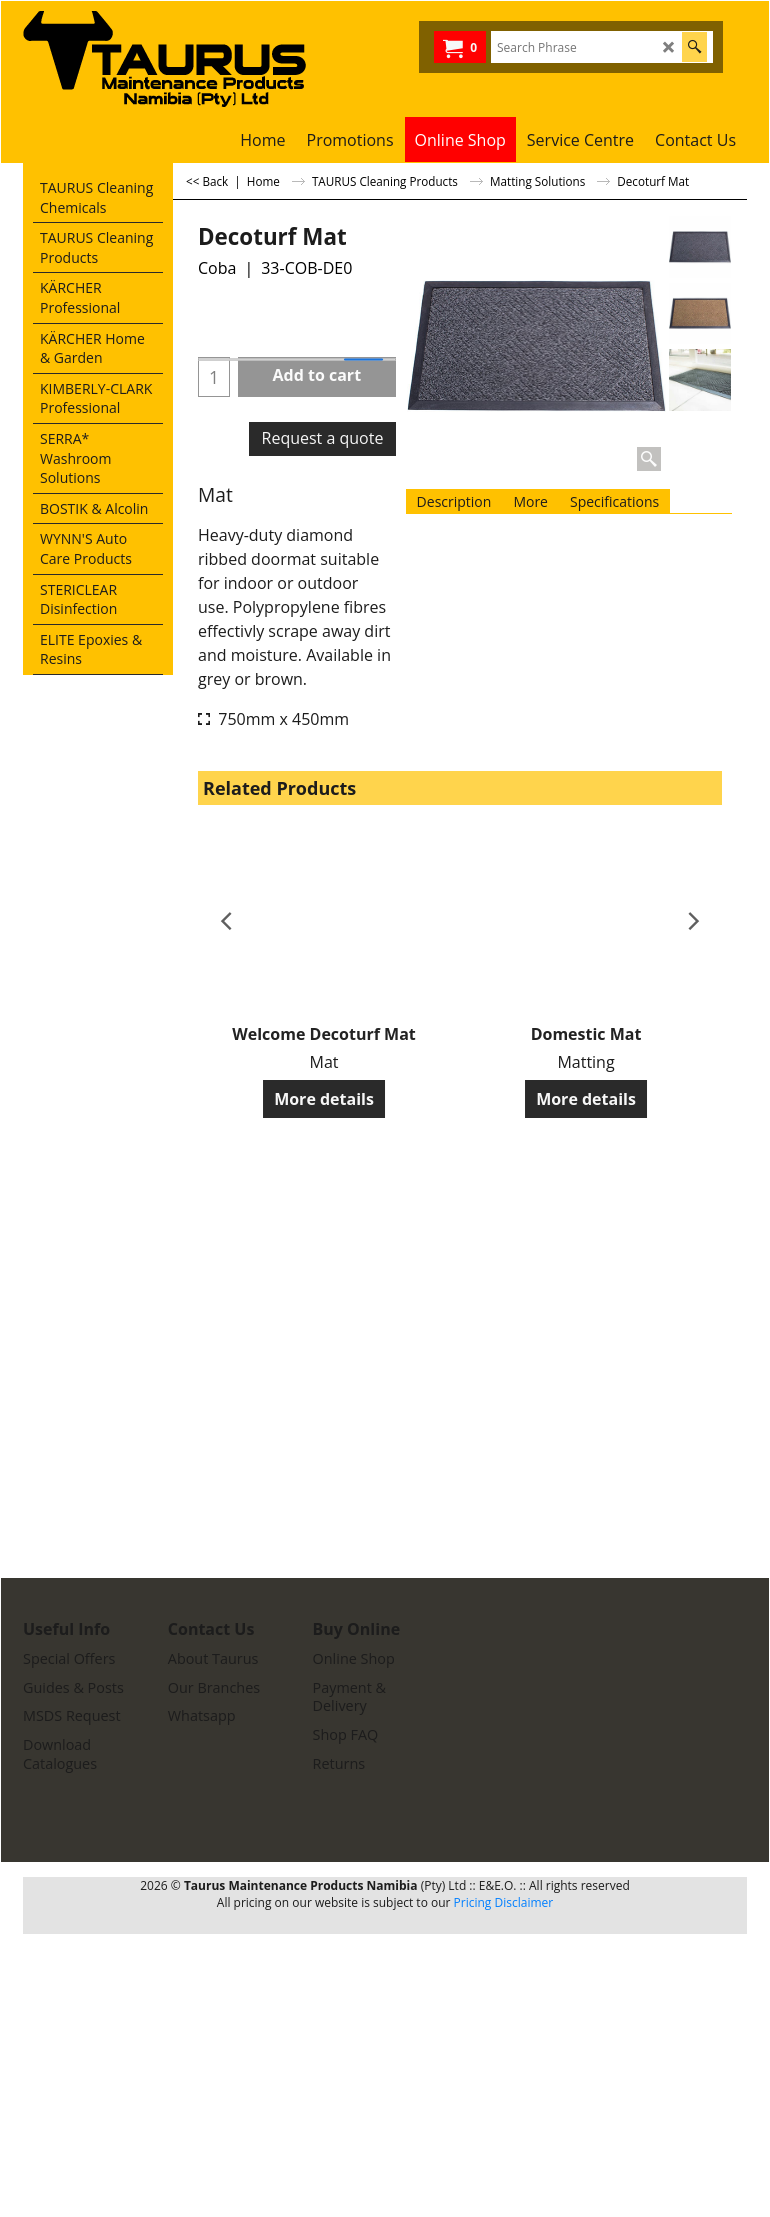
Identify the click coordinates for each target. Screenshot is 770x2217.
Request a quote (323, 438)
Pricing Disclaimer (504, 1902)
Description (454, 501)
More (530, 501)
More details (324, 1099)
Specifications (614, 501)
